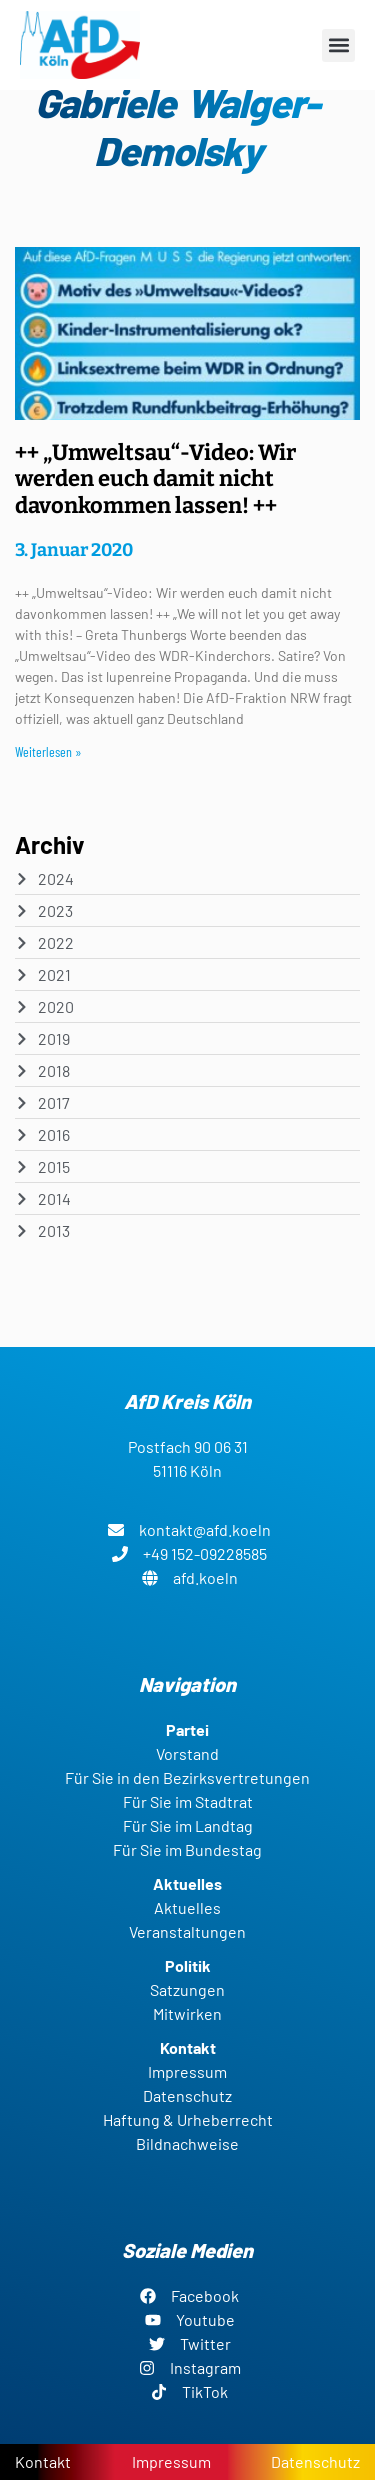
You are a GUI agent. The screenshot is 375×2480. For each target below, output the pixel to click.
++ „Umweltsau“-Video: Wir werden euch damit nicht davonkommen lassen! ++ (155, 479)
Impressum (171, 2461)
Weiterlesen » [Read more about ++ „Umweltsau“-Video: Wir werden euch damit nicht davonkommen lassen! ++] (48, 751)
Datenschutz (315, 2461)
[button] (338, 45)
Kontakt (43, 2461)
